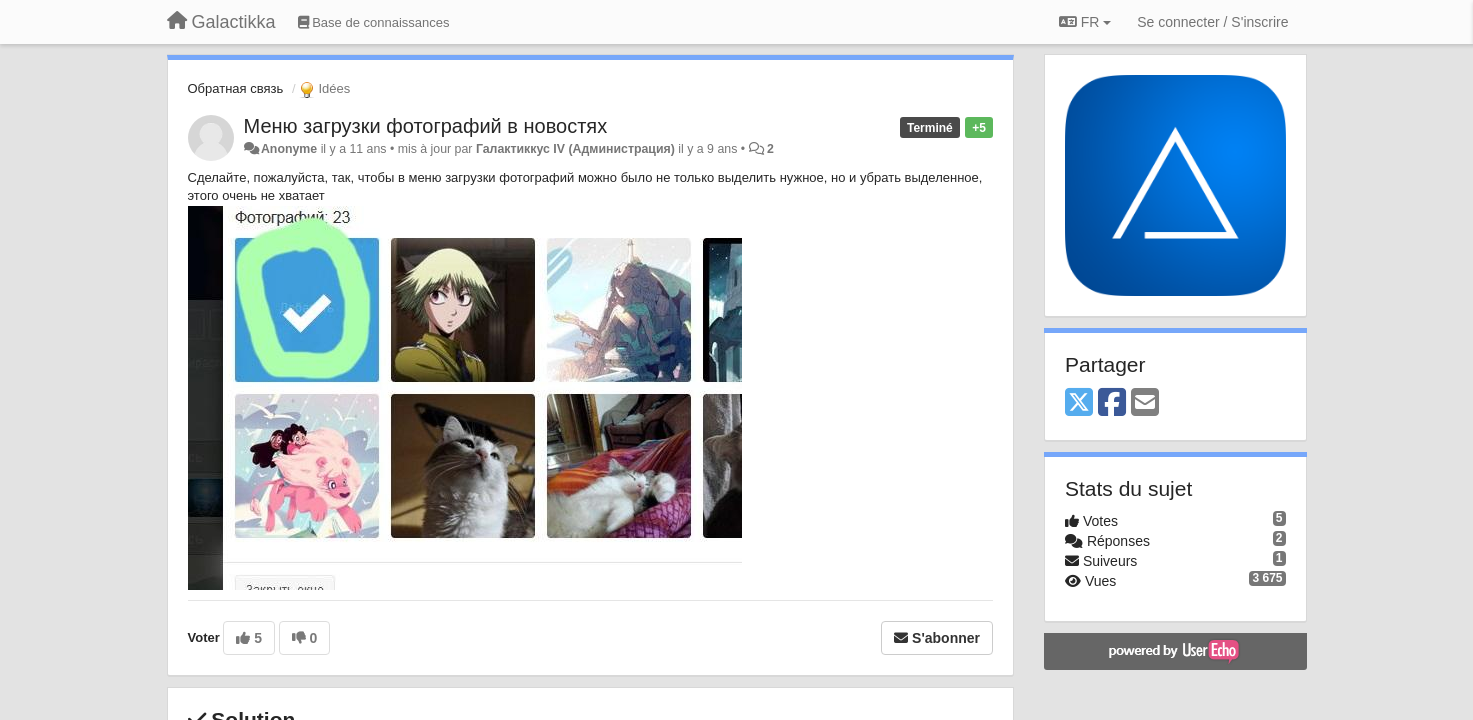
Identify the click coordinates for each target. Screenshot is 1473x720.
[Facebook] (1112, 403)
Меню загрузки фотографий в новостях (426, 126)
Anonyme (289, 149)
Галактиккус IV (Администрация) (575, 149)
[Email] (1145, 403)
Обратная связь (236, 88)
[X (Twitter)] (1079, 403)
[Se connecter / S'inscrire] (1212, 22)
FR (1085, 22)
